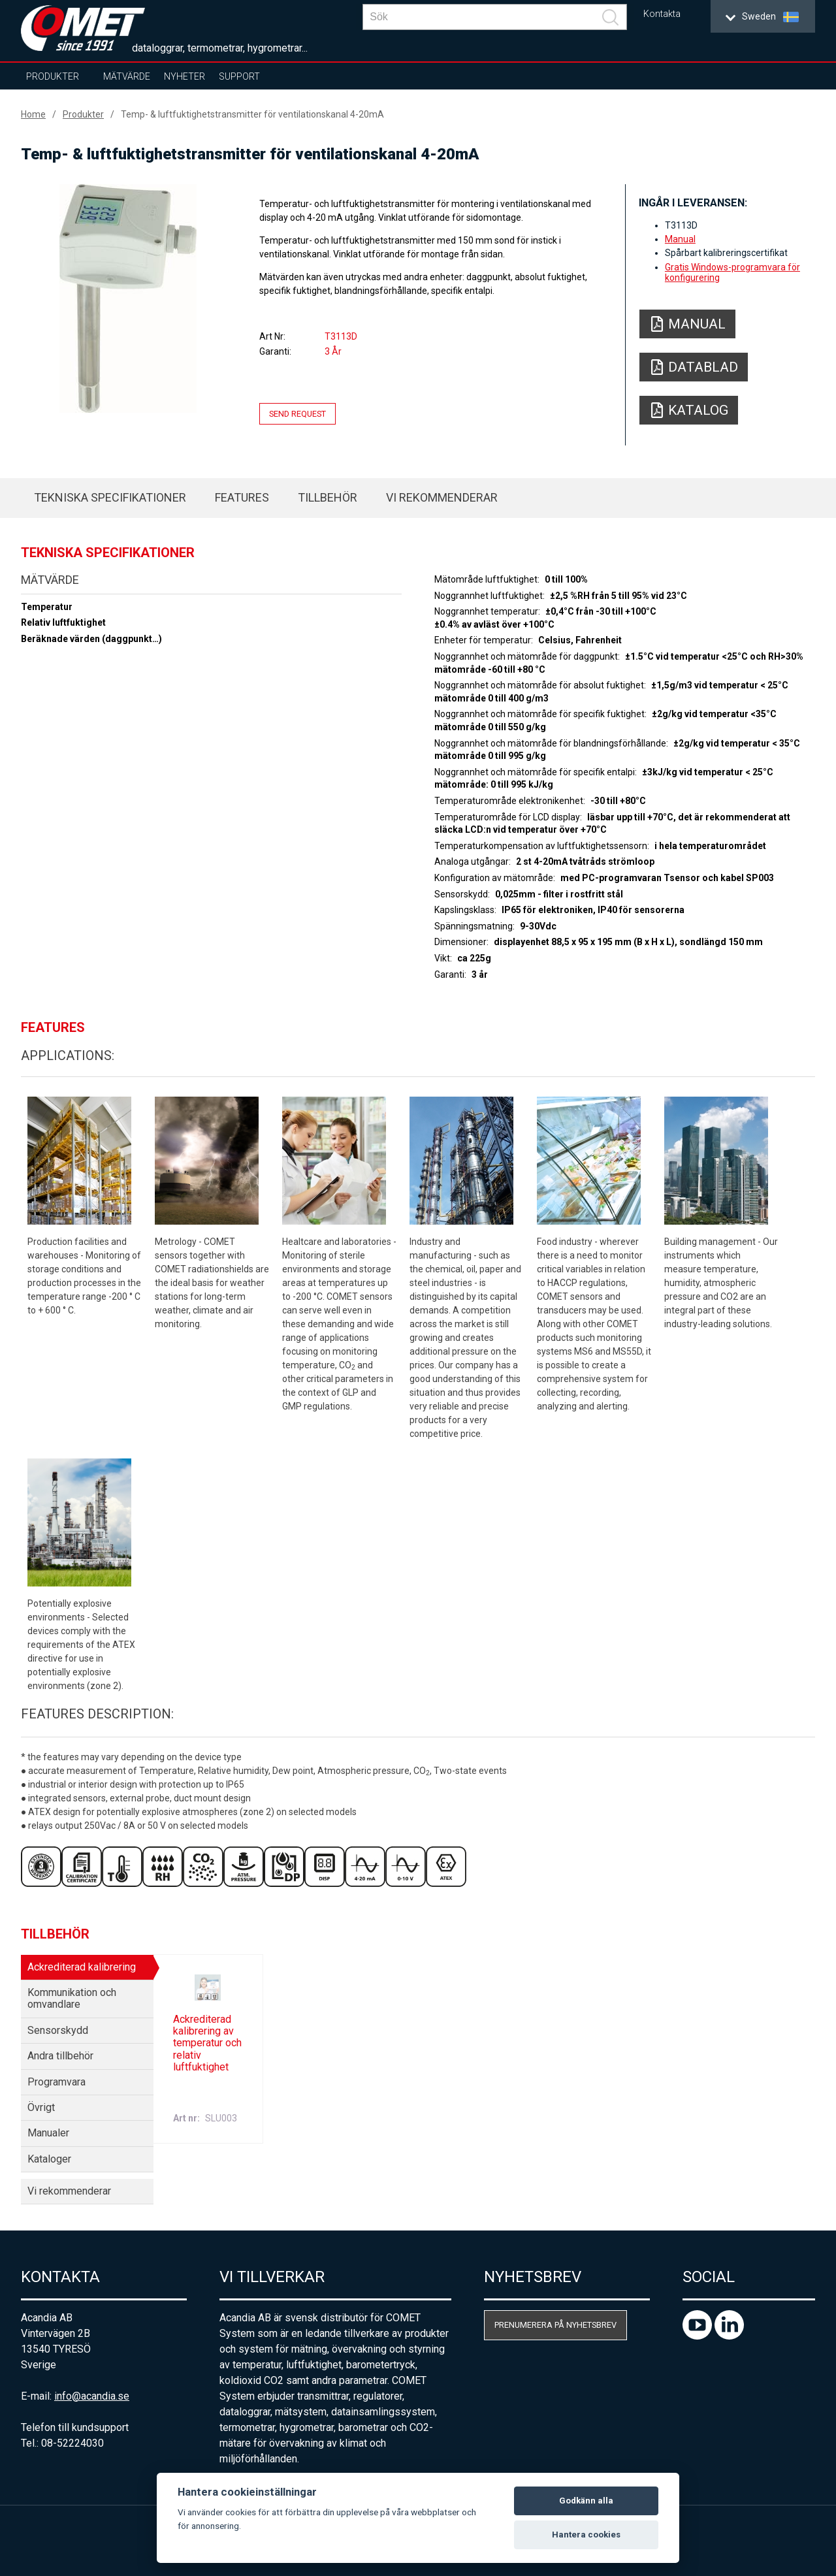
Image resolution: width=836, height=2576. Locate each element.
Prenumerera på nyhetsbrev (555, 2325)
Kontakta (662, 14)
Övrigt (41, 2107)
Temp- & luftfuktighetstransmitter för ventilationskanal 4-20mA (252, 114)
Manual (680, 239)
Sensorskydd (57, 2030)
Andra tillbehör (60, 2056)
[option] (128, 298)
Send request (297, 414)
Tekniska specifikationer (110, 497)
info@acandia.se (91, 2396)
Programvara (56, 2082)
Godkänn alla (586, 2500)
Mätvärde (126, 76)
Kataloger (49, 2159)
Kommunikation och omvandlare (71, 1998)
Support (239, 76)
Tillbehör (327, 497)
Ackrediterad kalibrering (81, 1967)
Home (33, 114)
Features (242, 497)
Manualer (48, 2133)
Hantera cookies (586, 2534)
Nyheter (184, 76)
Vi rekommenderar (442, 497)
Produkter (52, 76)
